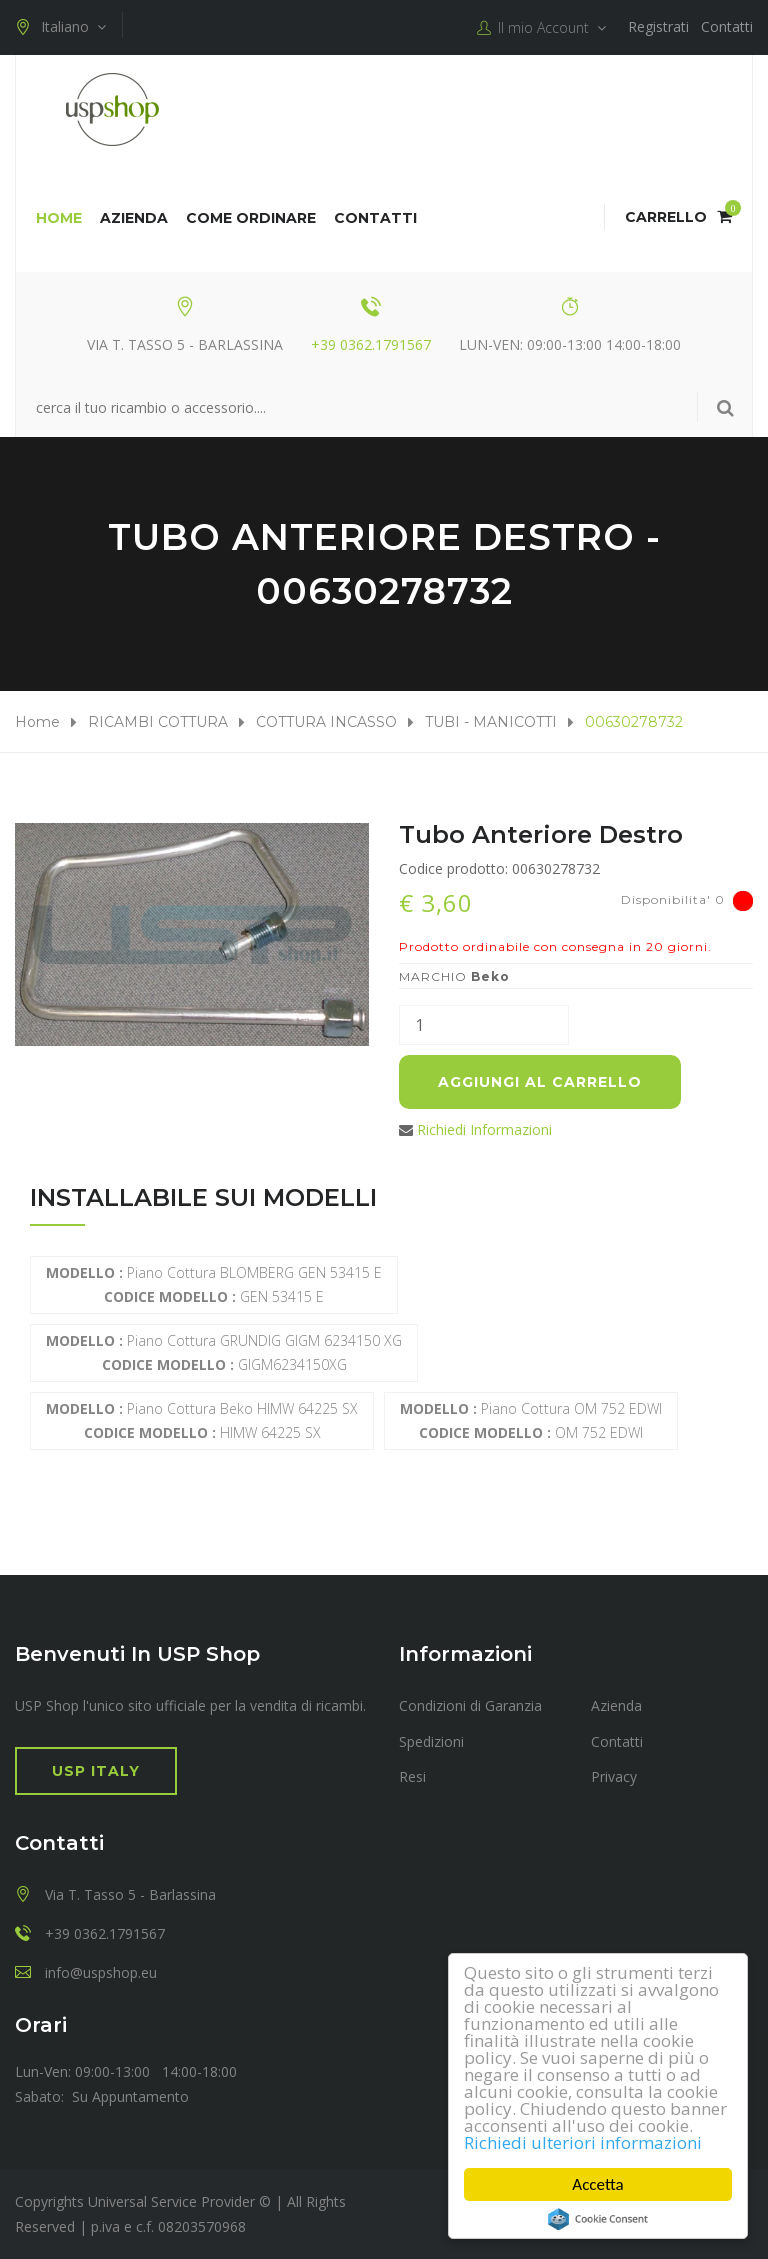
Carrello (678, 217)
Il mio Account (541, 28)
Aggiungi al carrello (540, 1082)
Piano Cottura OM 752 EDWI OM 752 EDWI (531, 1420)
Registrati (658, 26)
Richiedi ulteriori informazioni (583, 2142)
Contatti (727, 26)
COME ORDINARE (251, 218)
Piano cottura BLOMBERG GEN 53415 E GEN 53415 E (214, 1284)
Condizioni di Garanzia (470, 1705)
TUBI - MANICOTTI (491, 722)
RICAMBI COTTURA (158, 722)
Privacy (614, 1776)
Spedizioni (431, 1741)
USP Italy (96, 1771)
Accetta (597, 2184)
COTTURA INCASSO (326, 722)
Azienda (134, 218)
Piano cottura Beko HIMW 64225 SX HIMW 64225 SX (202, 1420)
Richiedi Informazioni (484, 1129)
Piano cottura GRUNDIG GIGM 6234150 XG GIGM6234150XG (224, 1352)
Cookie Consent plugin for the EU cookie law (598, 2219)
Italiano (60, 27)
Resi (412, 1776)
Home (59, 218)
